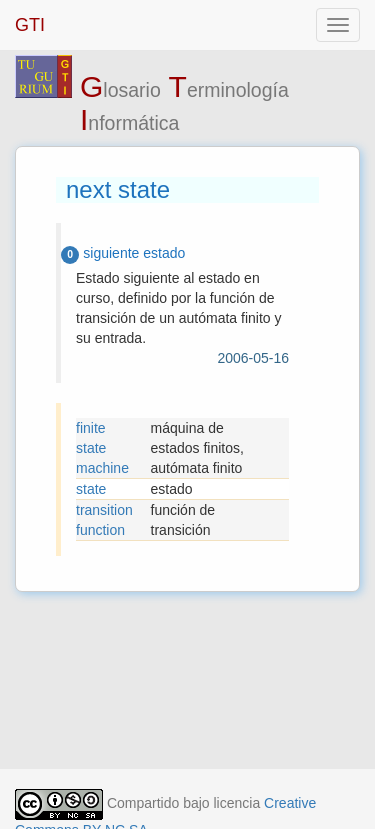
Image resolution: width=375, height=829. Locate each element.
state (91, 489)
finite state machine (102, 448)
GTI (30, 25)
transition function (104, 520)
